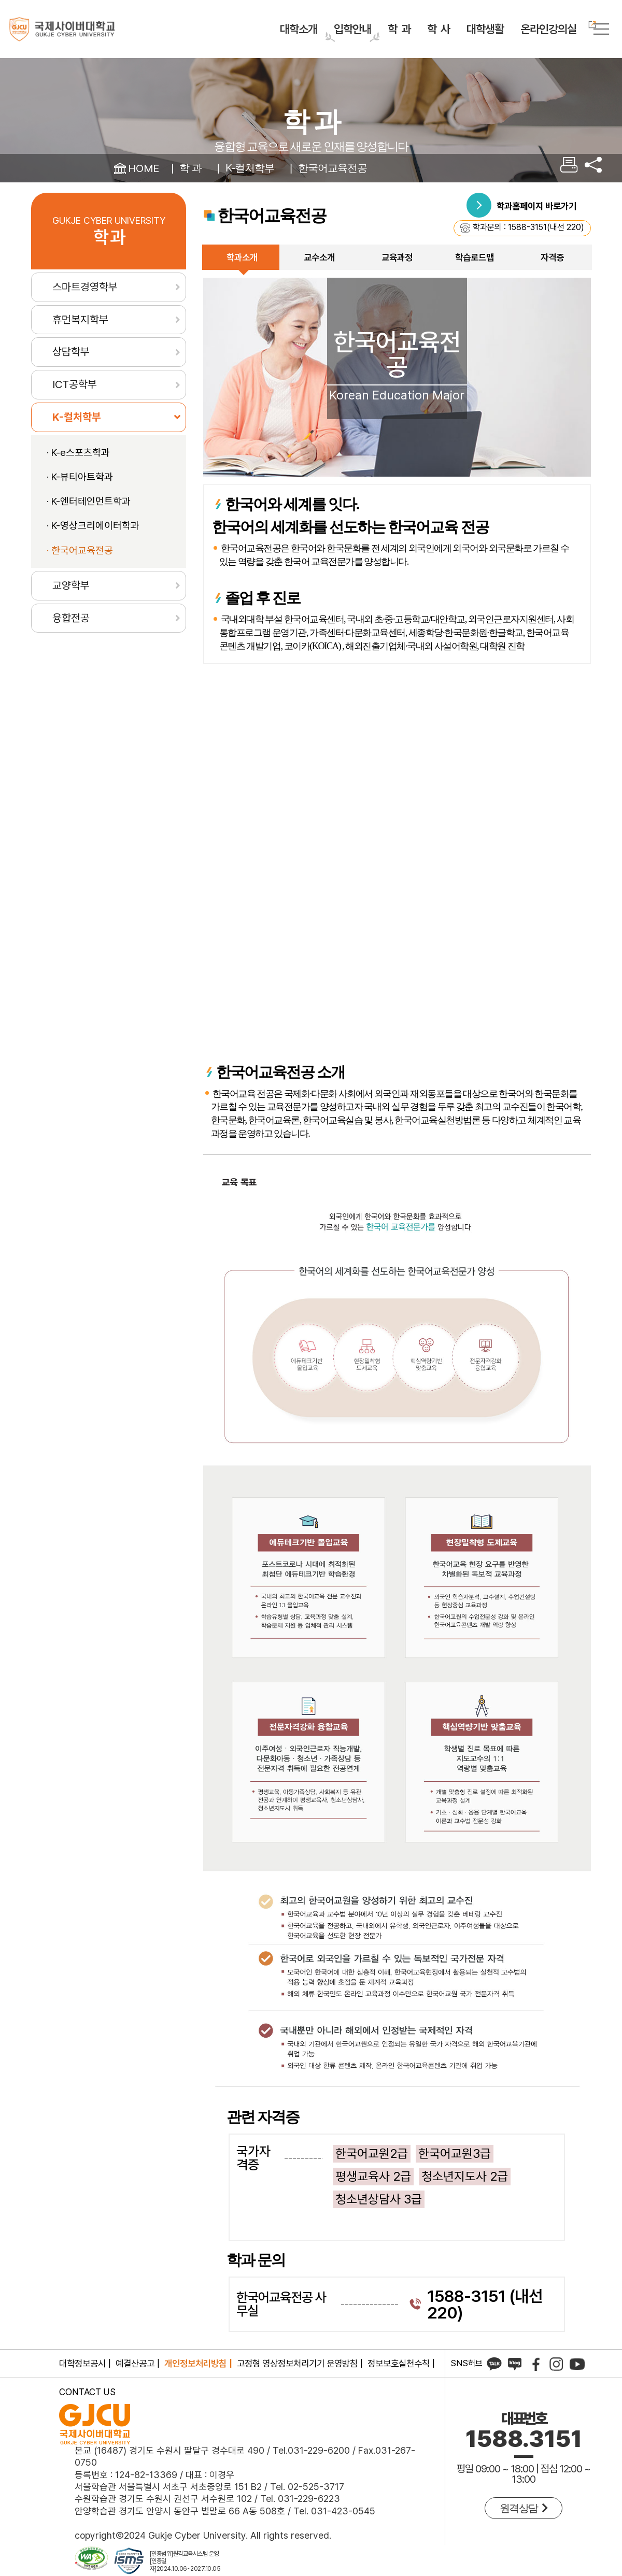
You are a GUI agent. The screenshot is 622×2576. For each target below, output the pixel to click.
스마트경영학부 (85, 286)
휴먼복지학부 (80, 319)
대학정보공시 (82, 2363)
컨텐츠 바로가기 (0, 0)
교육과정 (397, 257)
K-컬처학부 (249, 168)
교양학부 (71, 585)
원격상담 (524, 2508)
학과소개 (242, 257)
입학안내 (352, 29)
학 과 (399, 29)
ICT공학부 (74, 384)
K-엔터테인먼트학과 (91, 501)
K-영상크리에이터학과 (95, 526)
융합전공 (71, 617)
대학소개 (298, 29)
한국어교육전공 (332, 168)
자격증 (552, 257)
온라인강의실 (548, 27)
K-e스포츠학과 (80, 453)
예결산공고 (135, 2363)
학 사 (438, 29)
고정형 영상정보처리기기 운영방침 (297, 2363)
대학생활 (485, 29)
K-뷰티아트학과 (82, 477)
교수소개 (319, 257)
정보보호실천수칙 (398, 2363)
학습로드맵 (474, 257)
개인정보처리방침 (195, 2363)
